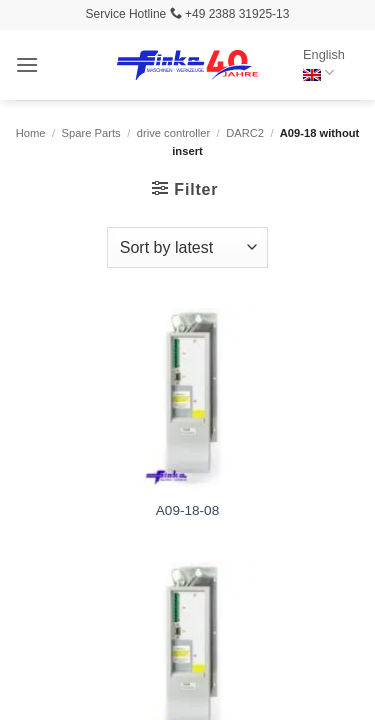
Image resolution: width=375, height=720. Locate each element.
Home (31, 133)
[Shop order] (187, 247)
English (324, 64)
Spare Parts (91, 133)
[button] (27, 64)
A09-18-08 (187, 510)
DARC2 (245, 133)
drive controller (173, 133)
